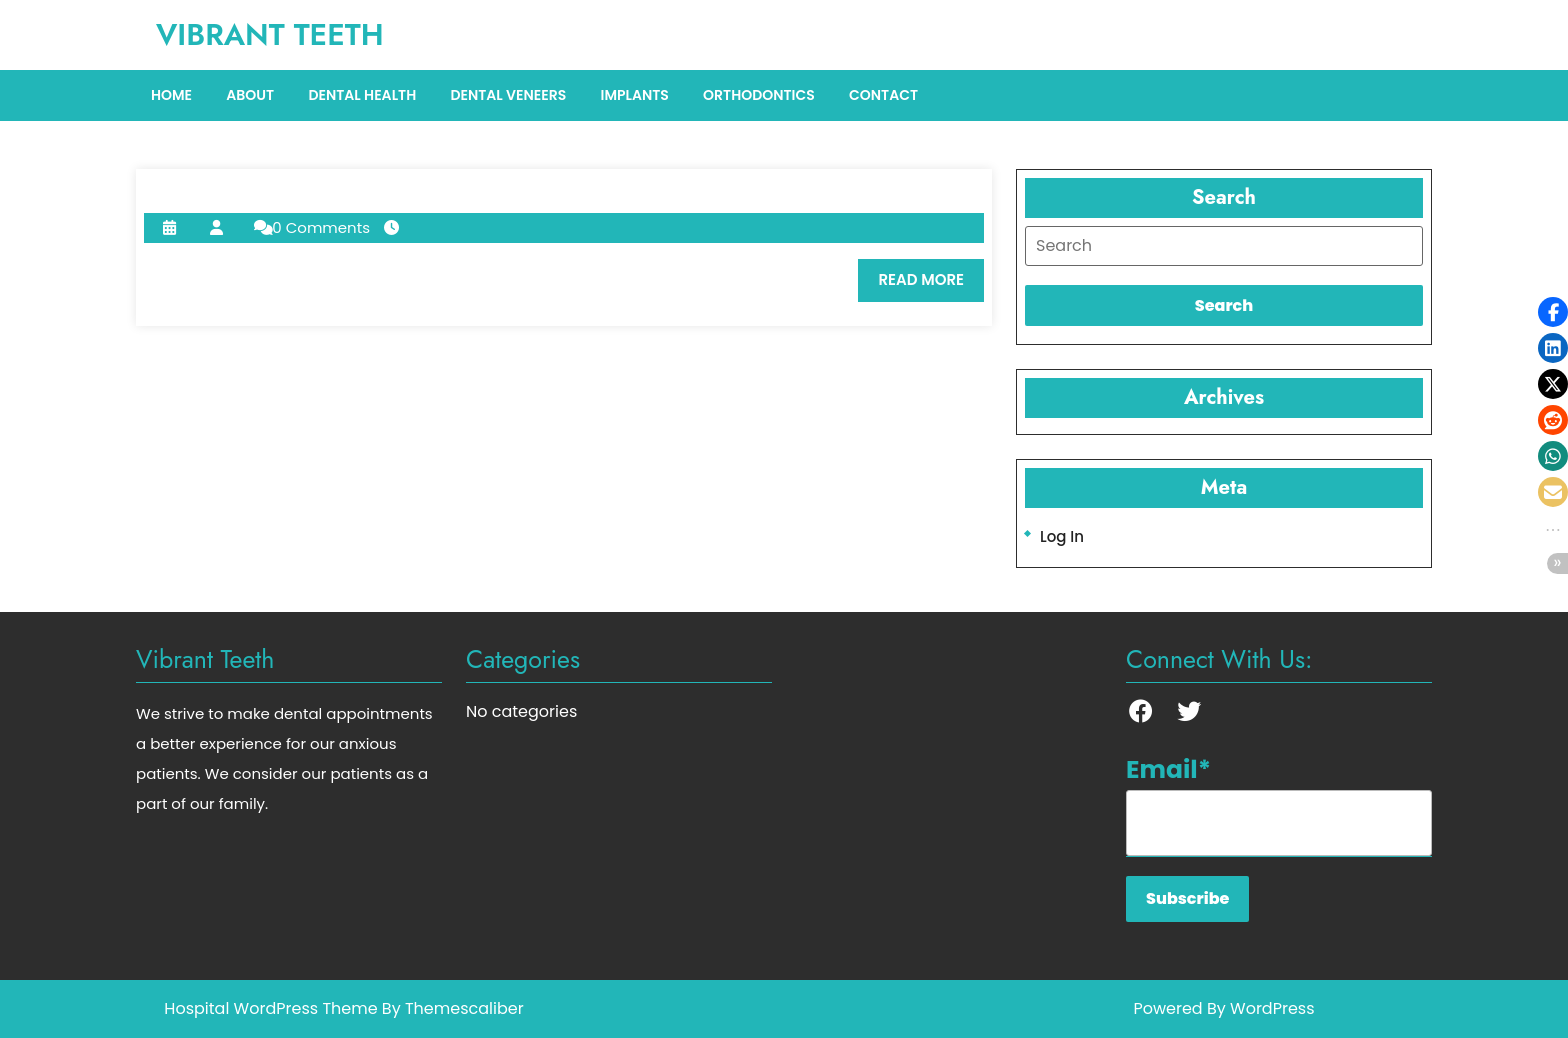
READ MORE (931, 285)
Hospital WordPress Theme (270, 1008)
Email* (1279, 804)
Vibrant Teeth (270, 34)
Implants (634, 95)
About (250, 95)
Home (171, 95)
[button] (1553, 312)
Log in (1062, 536)
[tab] (1224, 246)
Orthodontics (759, 95)
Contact (883, 95)
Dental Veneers (508, 95)
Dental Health (362, 95)
